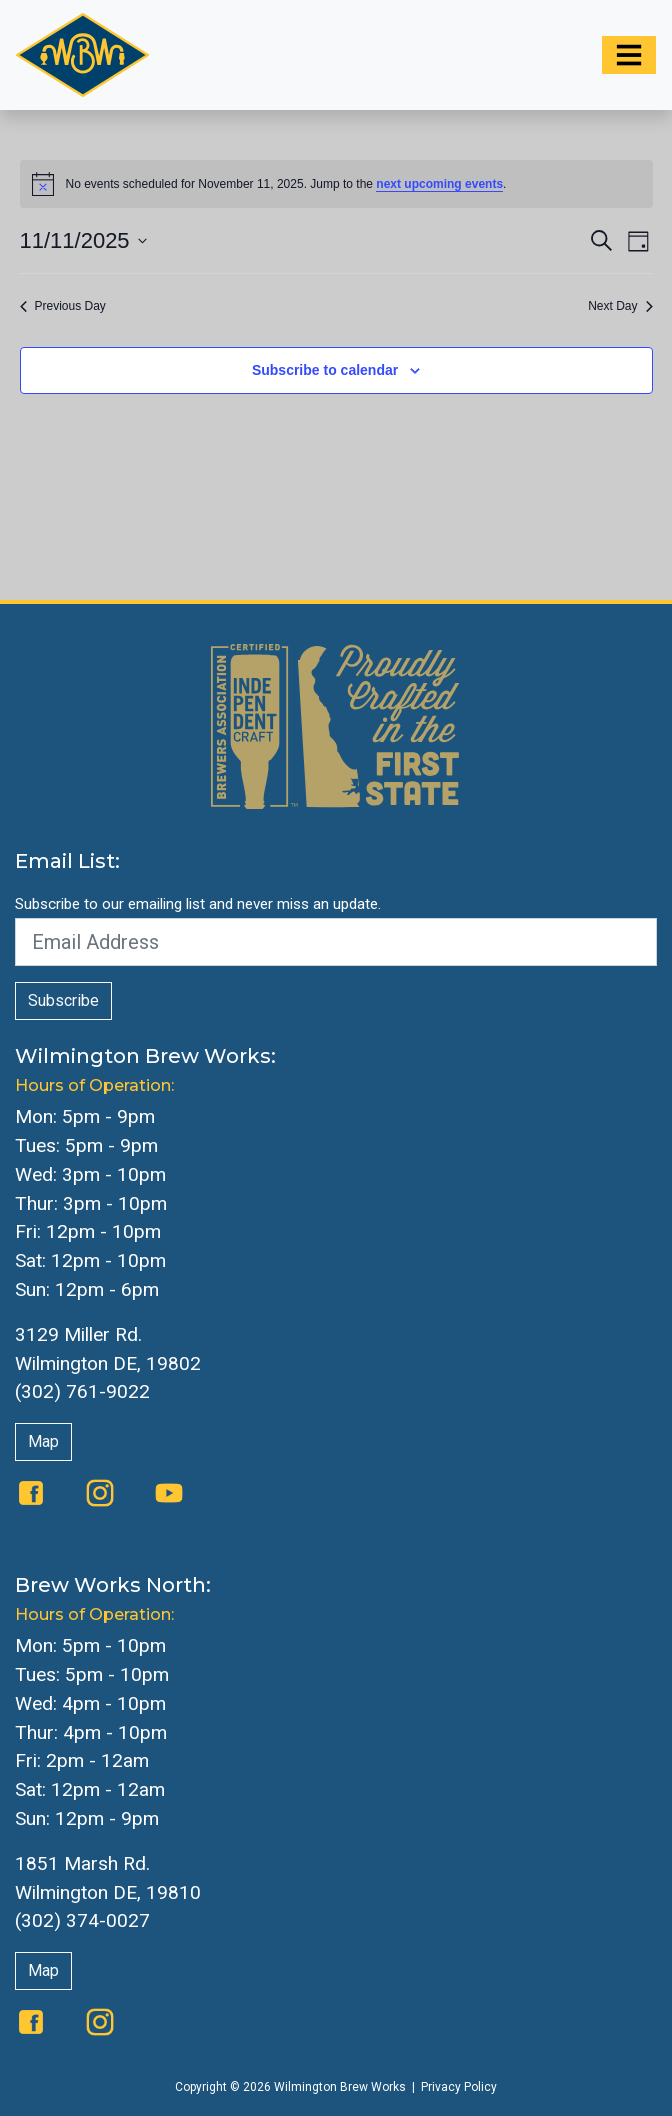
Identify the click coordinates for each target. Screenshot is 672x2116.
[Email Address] (336, 942)
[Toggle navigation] (629, 55)
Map (43, 1441)
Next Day (620, 306)
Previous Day (63, 306)
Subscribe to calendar (325, 370)
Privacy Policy (459, 2087)
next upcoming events (439, 184)
